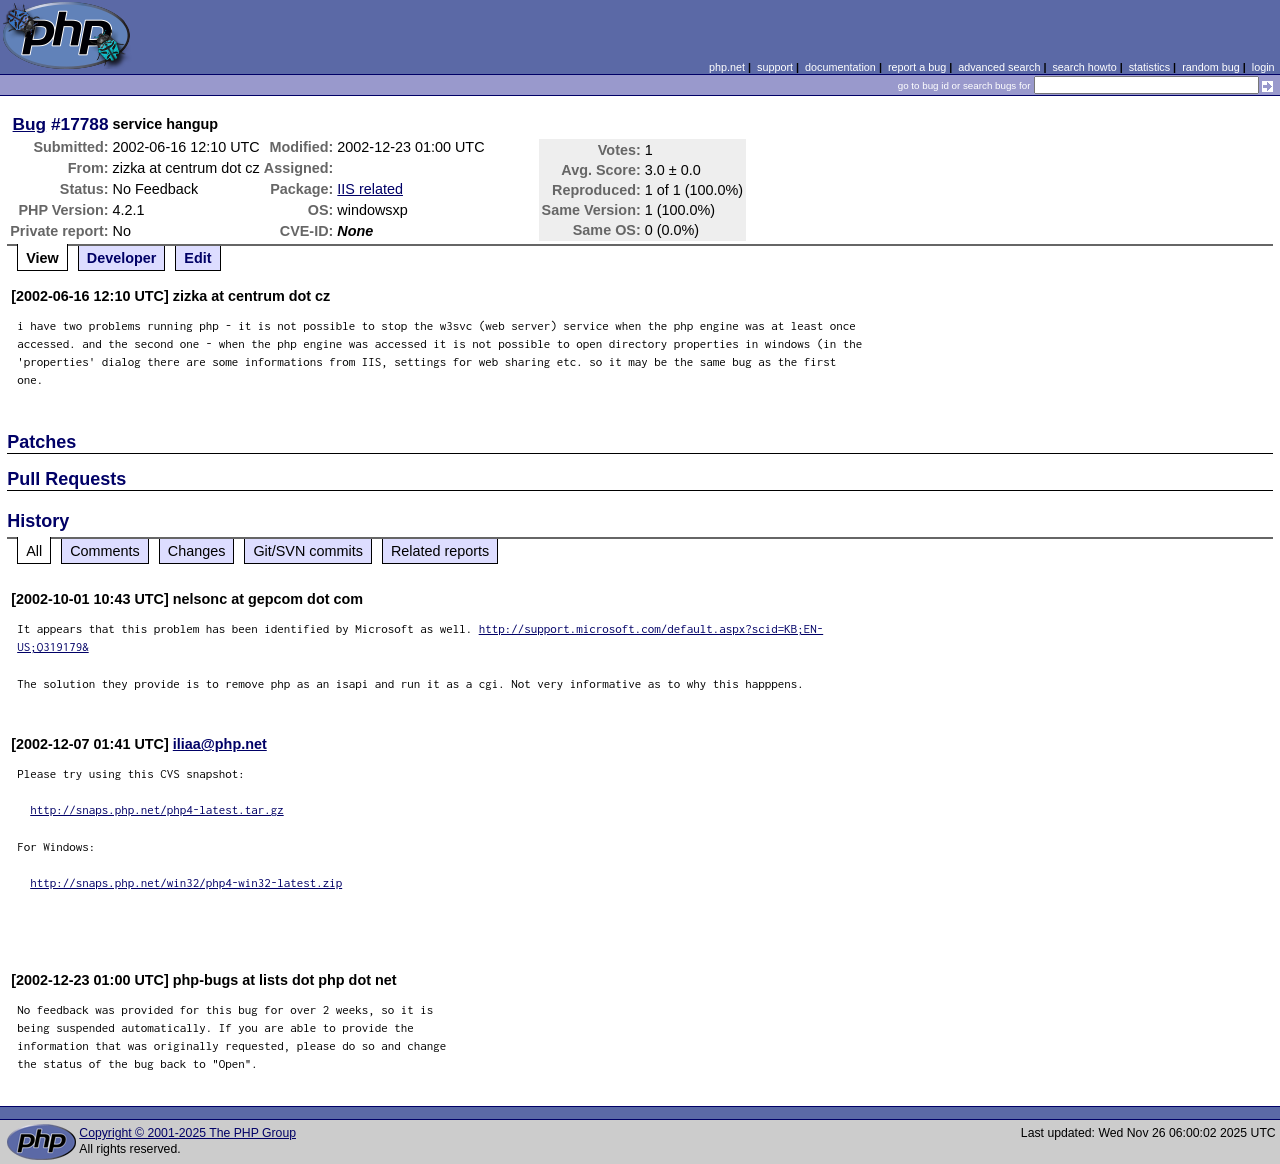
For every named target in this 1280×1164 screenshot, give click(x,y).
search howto (1084, 67)
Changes (197, 551)
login (1263, 67)
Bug (30, 124)
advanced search (999, 67)
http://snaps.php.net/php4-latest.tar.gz (157, 809)
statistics (1149, 67)
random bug (1211, 67)
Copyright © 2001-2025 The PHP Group (187, 1133)
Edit (197, 258)
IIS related (370, 189)
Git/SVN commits (308, 551)
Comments (105, 551)
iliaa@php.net (220, 744)
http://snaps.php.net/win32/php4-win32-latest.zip (186, 882)
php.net (727, 67)
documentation (840, 67)
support (775, 67)
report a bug (917, 67)
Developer (122, 258)
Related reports (440, 551)
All (34, 551)
